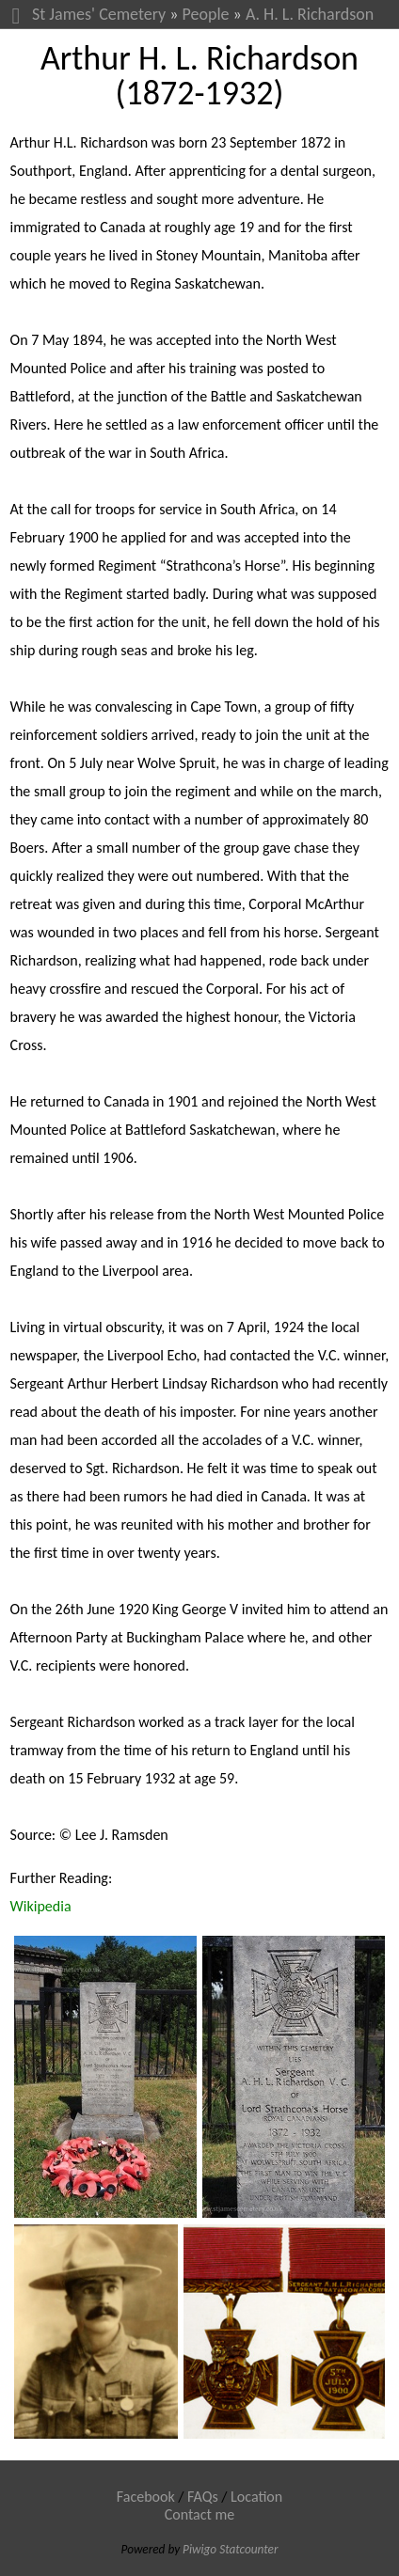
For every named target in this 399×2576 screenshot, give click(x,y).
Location (256, 2496)
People (206, 14)
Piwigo (199, 2549)
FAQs (202, 2496)
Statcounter (248, 2549)
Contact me (200, 2514)
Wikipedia (41, 1906)
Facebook (146, 2496)
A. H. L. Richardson (310, 14)
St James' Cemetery (99, 14)
